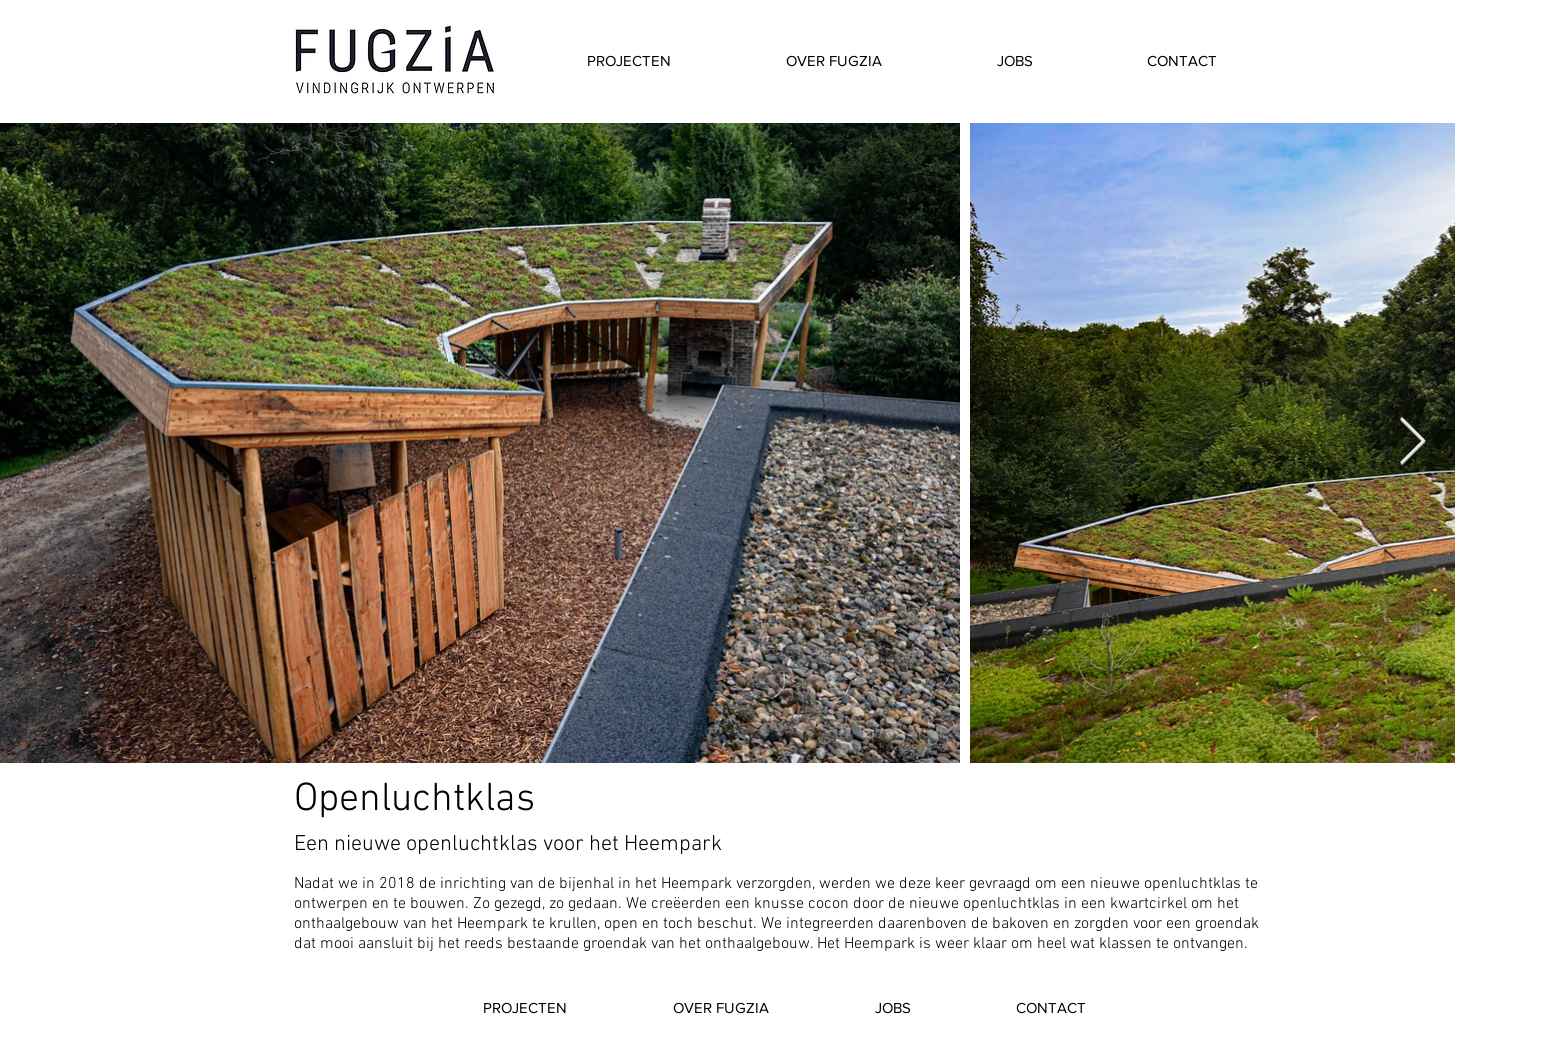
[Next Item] (1412, 443)
